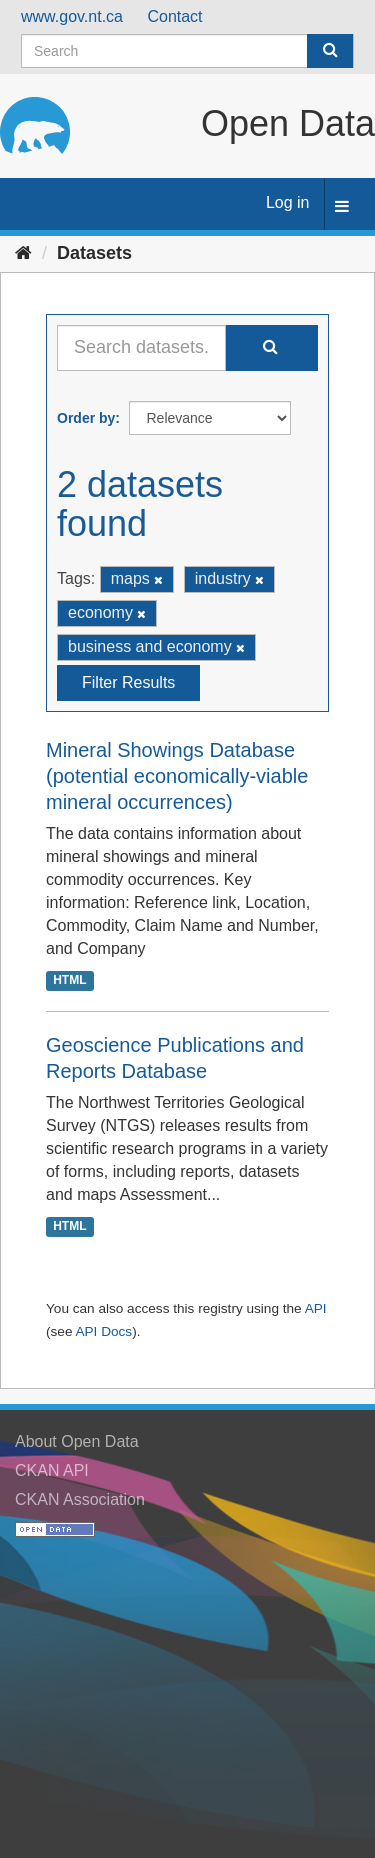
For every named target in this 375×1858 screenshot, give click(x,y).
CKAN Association (80, 1499)
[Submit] (330, 51)
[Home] (23, 253)
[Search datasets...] (141, 348)
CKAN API (52, 1470)
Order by (86, 418)
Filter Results (128, 682)
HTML (69, 980)
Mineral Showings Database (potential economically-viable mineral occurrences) (177, 776)
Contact (174, 16)
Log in (288, 202)
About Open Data (77, 1441)
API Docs (103, 1331)
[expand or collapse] (342, 207)
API (316, 1308)
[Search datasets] (187, 51)
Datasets (94, 253)
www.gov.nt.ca (72, 16)
